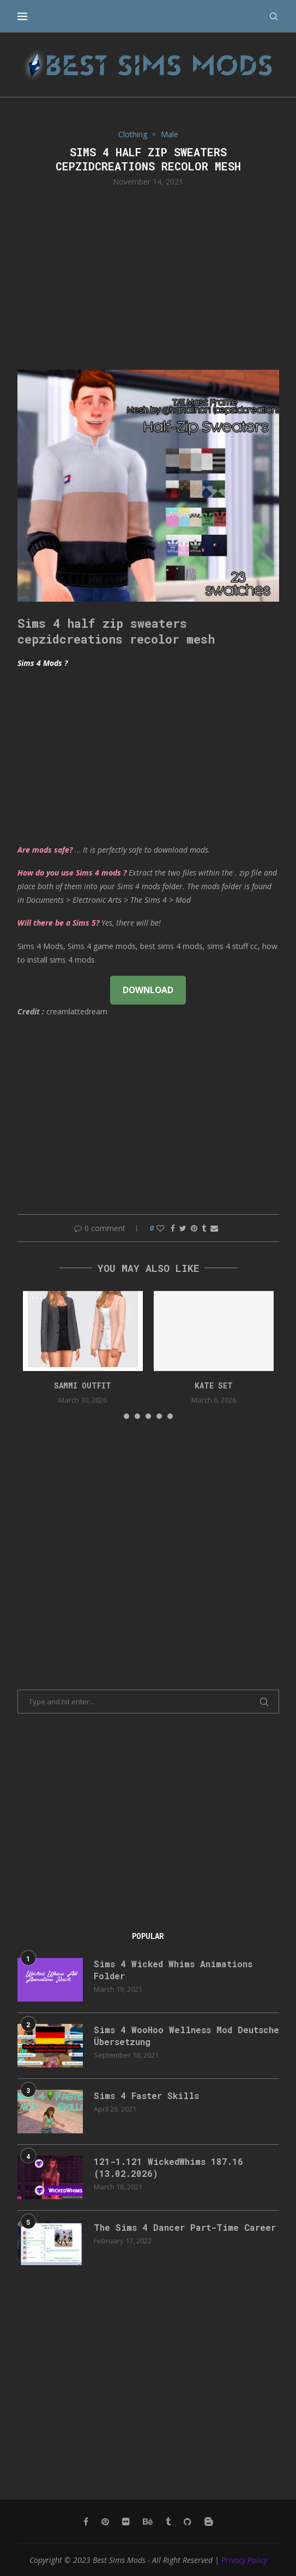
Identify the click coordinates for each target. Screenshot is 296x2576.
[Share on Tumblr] (204, 1228)
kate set (214, 1385)
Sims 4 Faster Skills (146, 2095)
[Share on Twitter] (182, 1228)
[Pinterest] (105, 2521)
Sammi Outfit (82, 1385)
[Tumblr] (168, 2521)
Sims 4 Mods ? (42, 663)
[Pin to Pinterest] (194, 1228)
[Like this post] (160, 1228)
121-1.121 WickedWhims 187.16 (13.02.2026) (168, 2167)
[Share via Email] (214, 1228)
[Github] (187, 2521)
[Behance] (148, 2521)
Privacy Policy (244, 2560)
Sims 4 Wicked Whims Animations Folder (173, 1969)
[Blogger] (208, 2521)
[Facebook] (85, 2521)
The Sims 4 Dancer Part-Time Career (185, 2227)
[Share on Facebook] (173, 1228)
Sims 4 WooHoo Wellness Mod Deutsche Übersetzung (186, 2035)
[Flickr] (126, 2521)
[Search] (273, 16)
